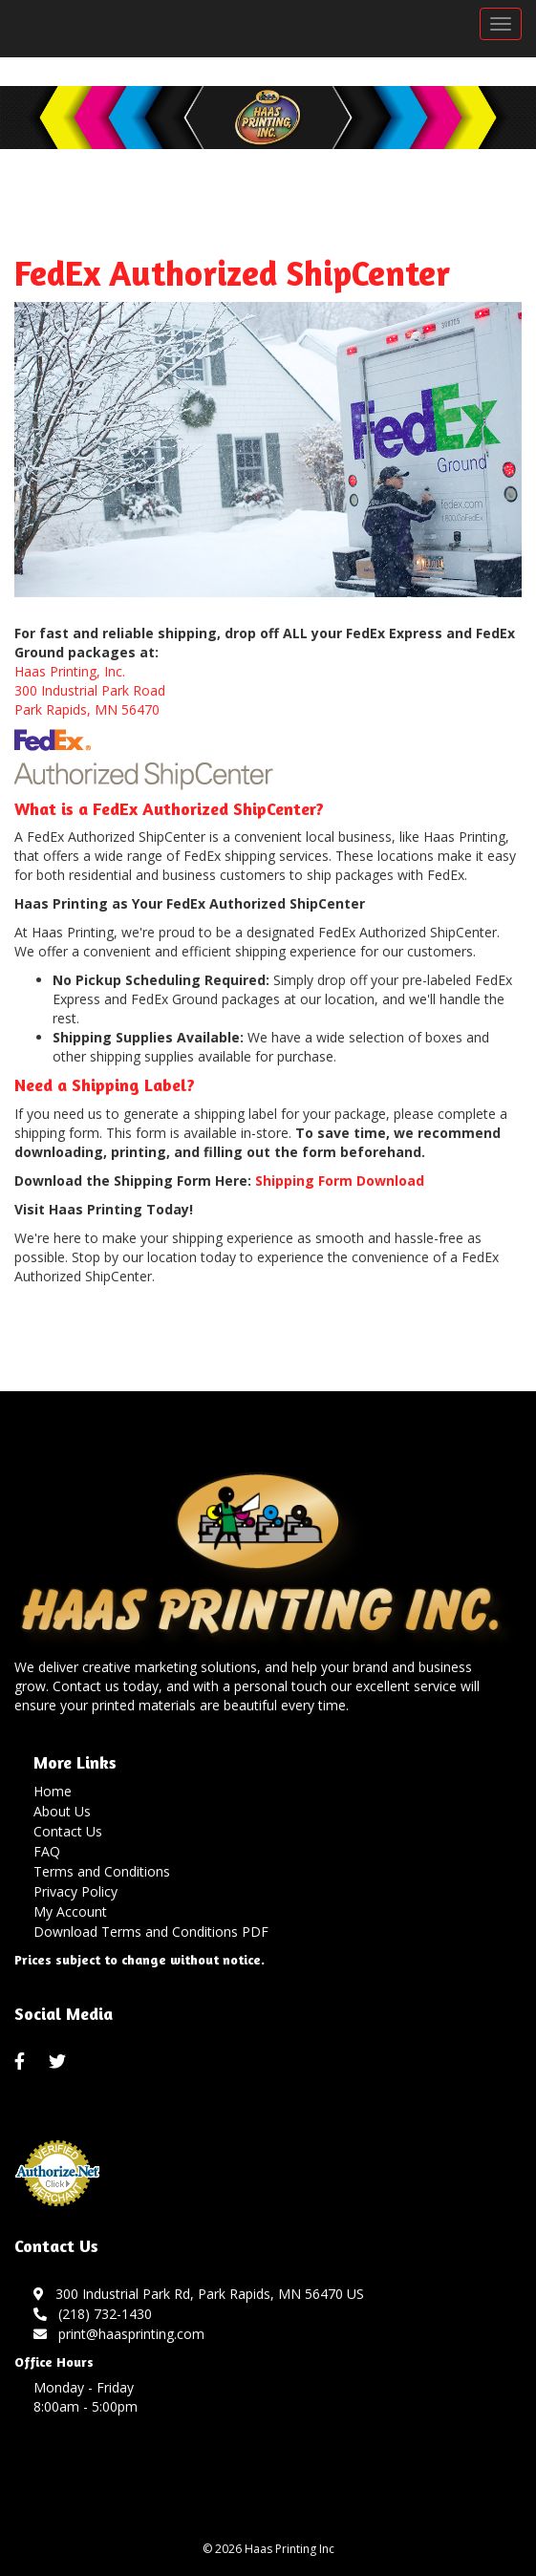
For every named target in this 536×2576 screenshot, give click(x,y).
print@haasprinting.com (118, 2334)
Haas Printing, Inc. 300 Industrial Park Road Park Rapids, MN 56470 (89, 690)
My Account (70, 1911)
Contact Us (67, 1831)
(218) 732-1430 (92, 2314)
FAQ (46, 1851)
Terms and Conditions (101, 1871)
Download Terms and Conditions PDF (150, 1931)
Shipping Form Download (339, 1180)
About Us (62, 1811)
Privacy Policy (75, 1891)
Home (52, 1791)
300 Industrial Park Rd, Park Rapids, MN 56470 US (198, 2294)
